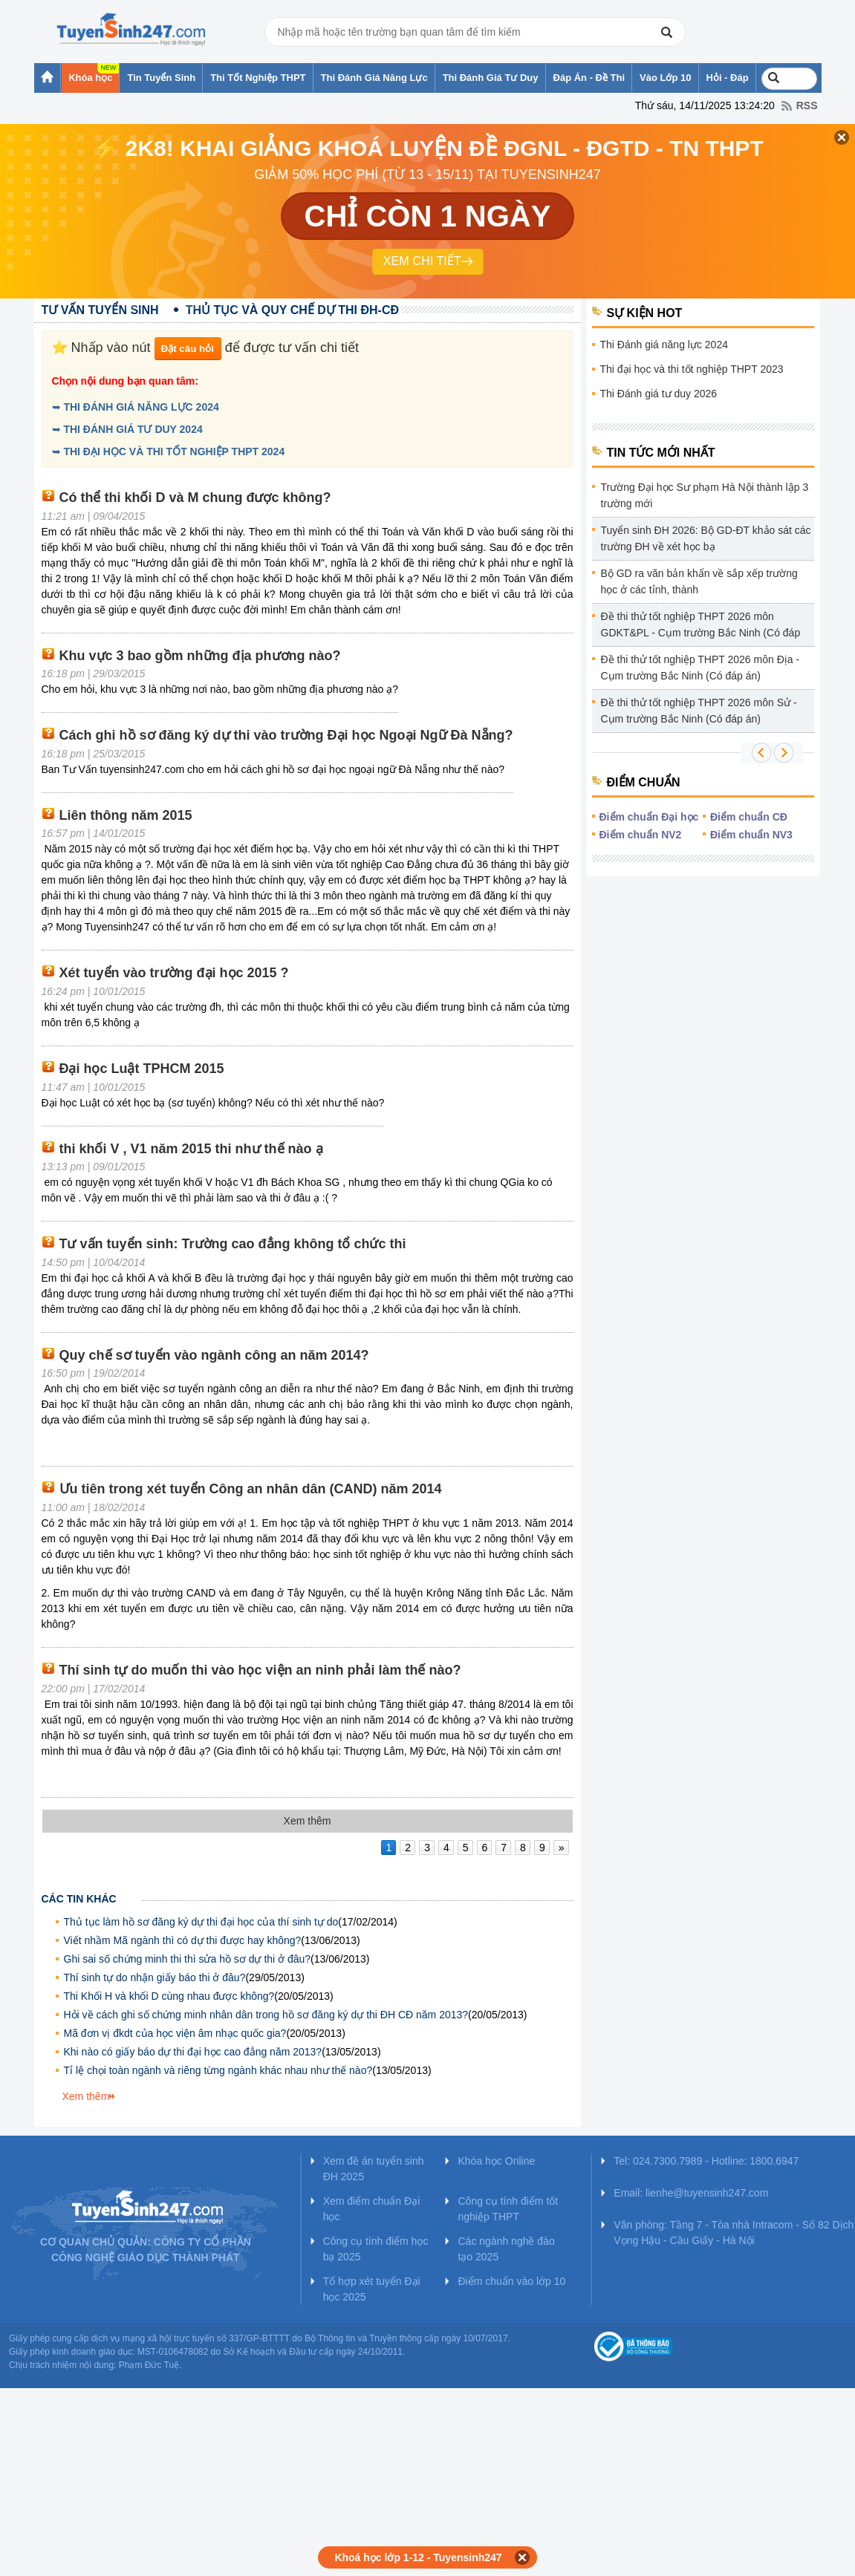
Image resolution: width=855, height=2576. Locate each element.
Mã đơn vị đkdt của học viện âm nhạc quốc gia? (175, 2033)
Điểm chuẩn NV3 (751, 835)
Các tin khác (79, 1899)
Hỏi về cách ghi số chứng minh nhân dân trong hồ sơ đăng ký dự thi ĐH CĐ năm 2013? (266, 2015)
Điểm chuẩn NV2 (640, 835)
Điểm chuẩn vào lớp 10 (511, 2281)
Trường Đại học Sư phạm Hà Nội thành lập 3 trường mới (705, 495)
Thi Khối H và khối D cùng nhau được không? (169, 1996)
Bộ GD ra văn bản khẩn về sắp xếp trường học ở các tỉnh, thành (699, 581)
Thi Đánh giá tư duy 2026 (659, 394)
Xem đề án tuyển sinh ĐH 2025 (373, 2168)
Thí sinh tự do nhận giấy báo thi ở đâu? (155, 1977)
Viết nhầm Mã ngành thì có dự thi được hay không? (183, 1940)
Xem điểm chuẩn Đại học (371, 2209)
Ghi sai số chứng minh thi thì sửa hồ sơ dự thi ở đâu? (187, 1959)
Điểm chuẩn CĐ (748, 817)
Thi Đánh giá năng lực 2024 (664, 344)
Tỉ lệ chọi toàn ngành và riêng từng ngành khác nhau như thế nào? (218, 2070)
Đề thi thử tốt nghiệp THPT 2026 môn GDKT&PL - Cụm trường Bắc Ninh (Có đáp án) (701, 627)
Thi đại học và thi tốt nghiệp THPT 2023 (692, 369)
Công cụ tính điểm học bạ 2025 (376, 2249)
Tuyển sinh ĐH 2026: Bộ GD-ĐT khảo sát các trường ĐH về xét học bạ (706, 538)
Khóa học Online (496, 2161)
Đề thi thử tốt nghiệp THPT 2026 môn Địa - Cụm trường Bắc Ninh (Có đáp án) (700, 667)
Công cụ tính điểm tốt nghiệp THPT (508, 2209)
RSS (807, 105)
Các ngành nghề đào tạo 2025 (506, 2249)
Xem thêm (86, 2096)
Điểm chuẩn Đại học (649, 817)
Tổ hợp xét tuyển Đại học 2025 (371, 2289)
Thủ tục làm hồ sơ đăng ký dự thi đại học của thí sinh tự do (201, 1922)
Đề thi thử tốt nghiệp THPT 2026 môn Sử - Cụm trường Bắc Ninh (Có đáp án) (699, 711)
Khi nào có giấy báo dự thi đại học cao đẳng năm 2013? (193, 2052)
